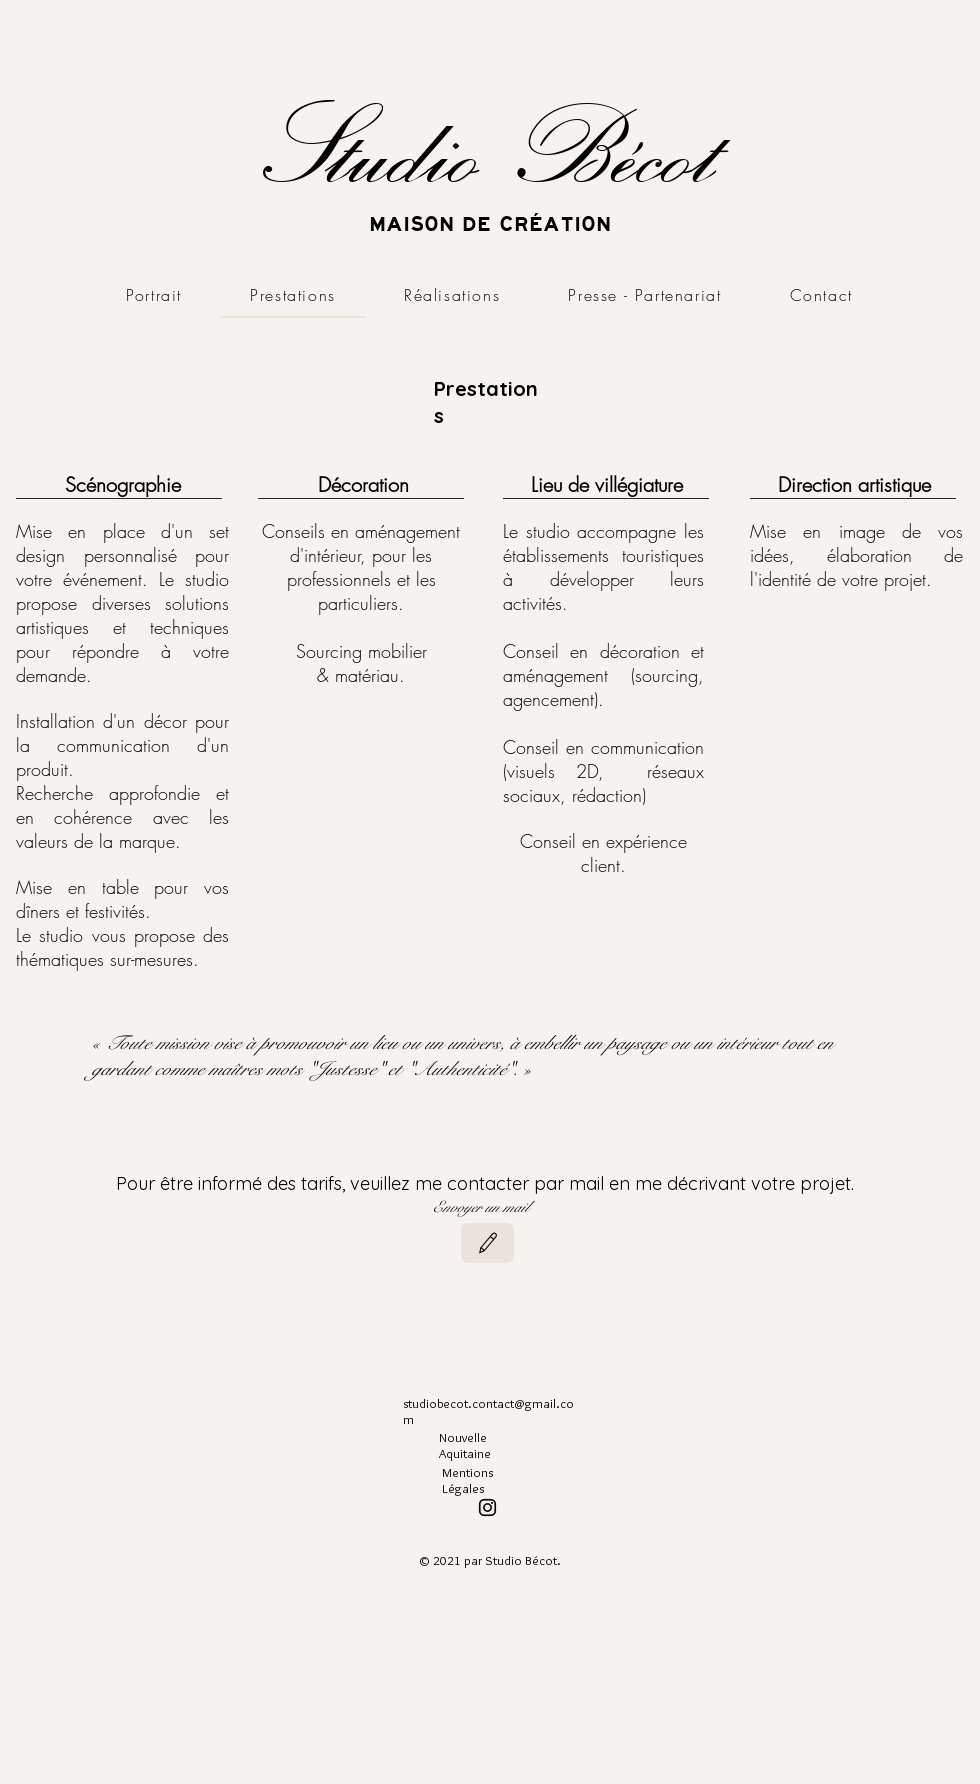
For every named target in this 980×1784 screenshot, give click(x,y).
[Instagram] (487, 1507)
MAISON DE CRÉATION (490, 224)
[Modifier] (487, 1243)
